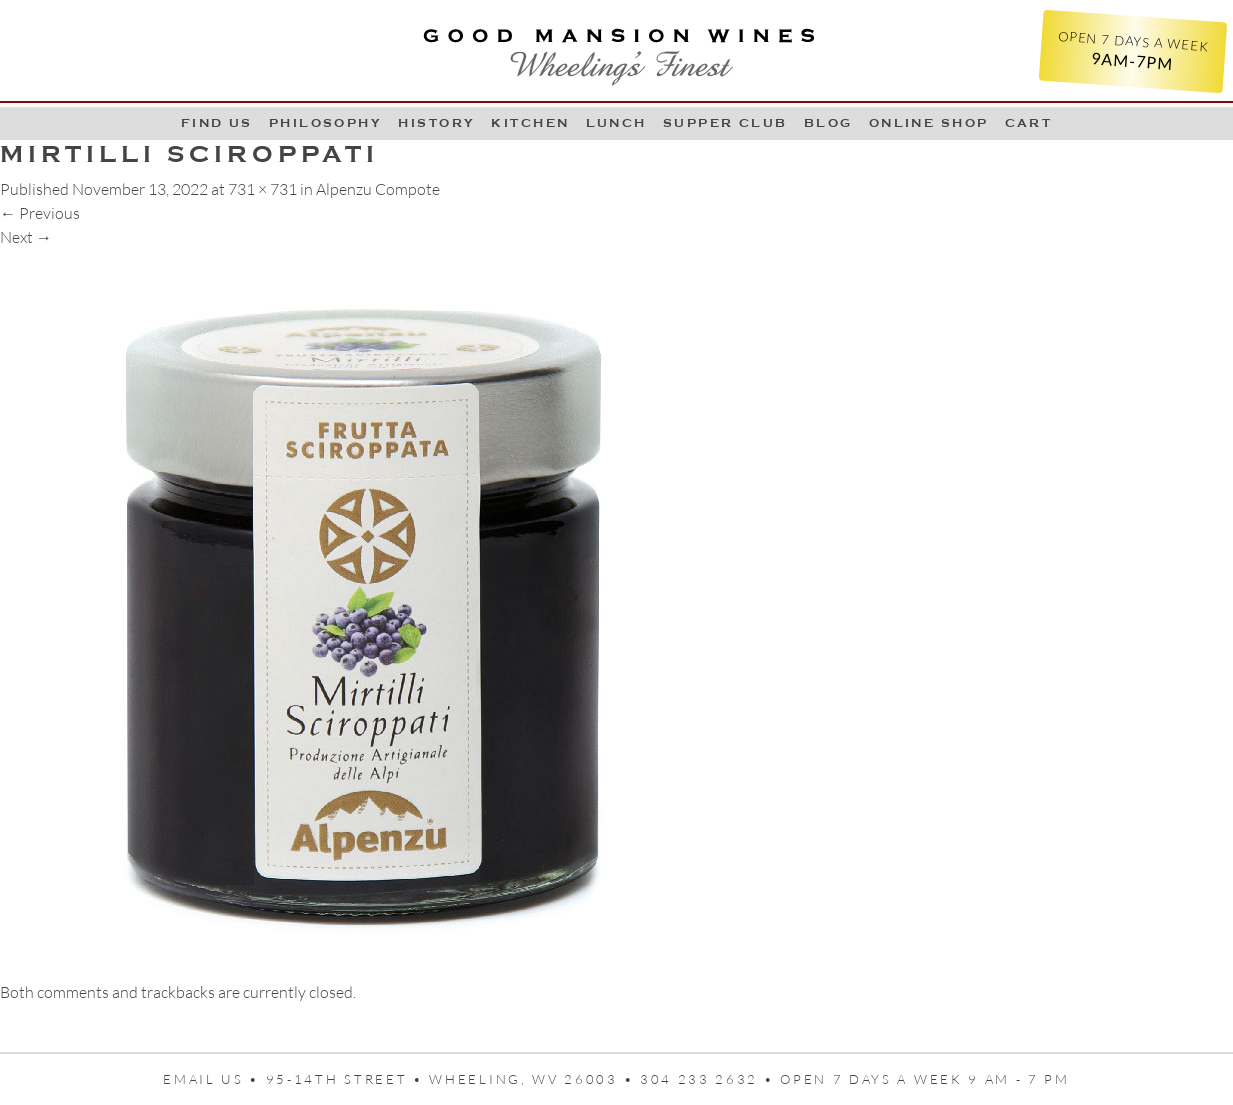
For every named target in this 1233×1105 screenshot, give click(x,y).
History (436, 123)
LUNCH (616, 123)
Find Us (217, 123)
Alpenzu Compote (378, 189)
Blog (828, 123)
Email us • (214, 1079)
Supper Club (725, 123)
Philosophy (326, 123)
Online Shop (929, 123)
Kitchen (530, 123)
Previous (40, 213)
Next (26, 237)
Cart (1029, 123)
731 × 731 (262, 189)
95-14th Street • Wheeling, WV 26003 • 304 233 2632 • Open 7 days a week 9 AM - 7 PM (668, 1079)
